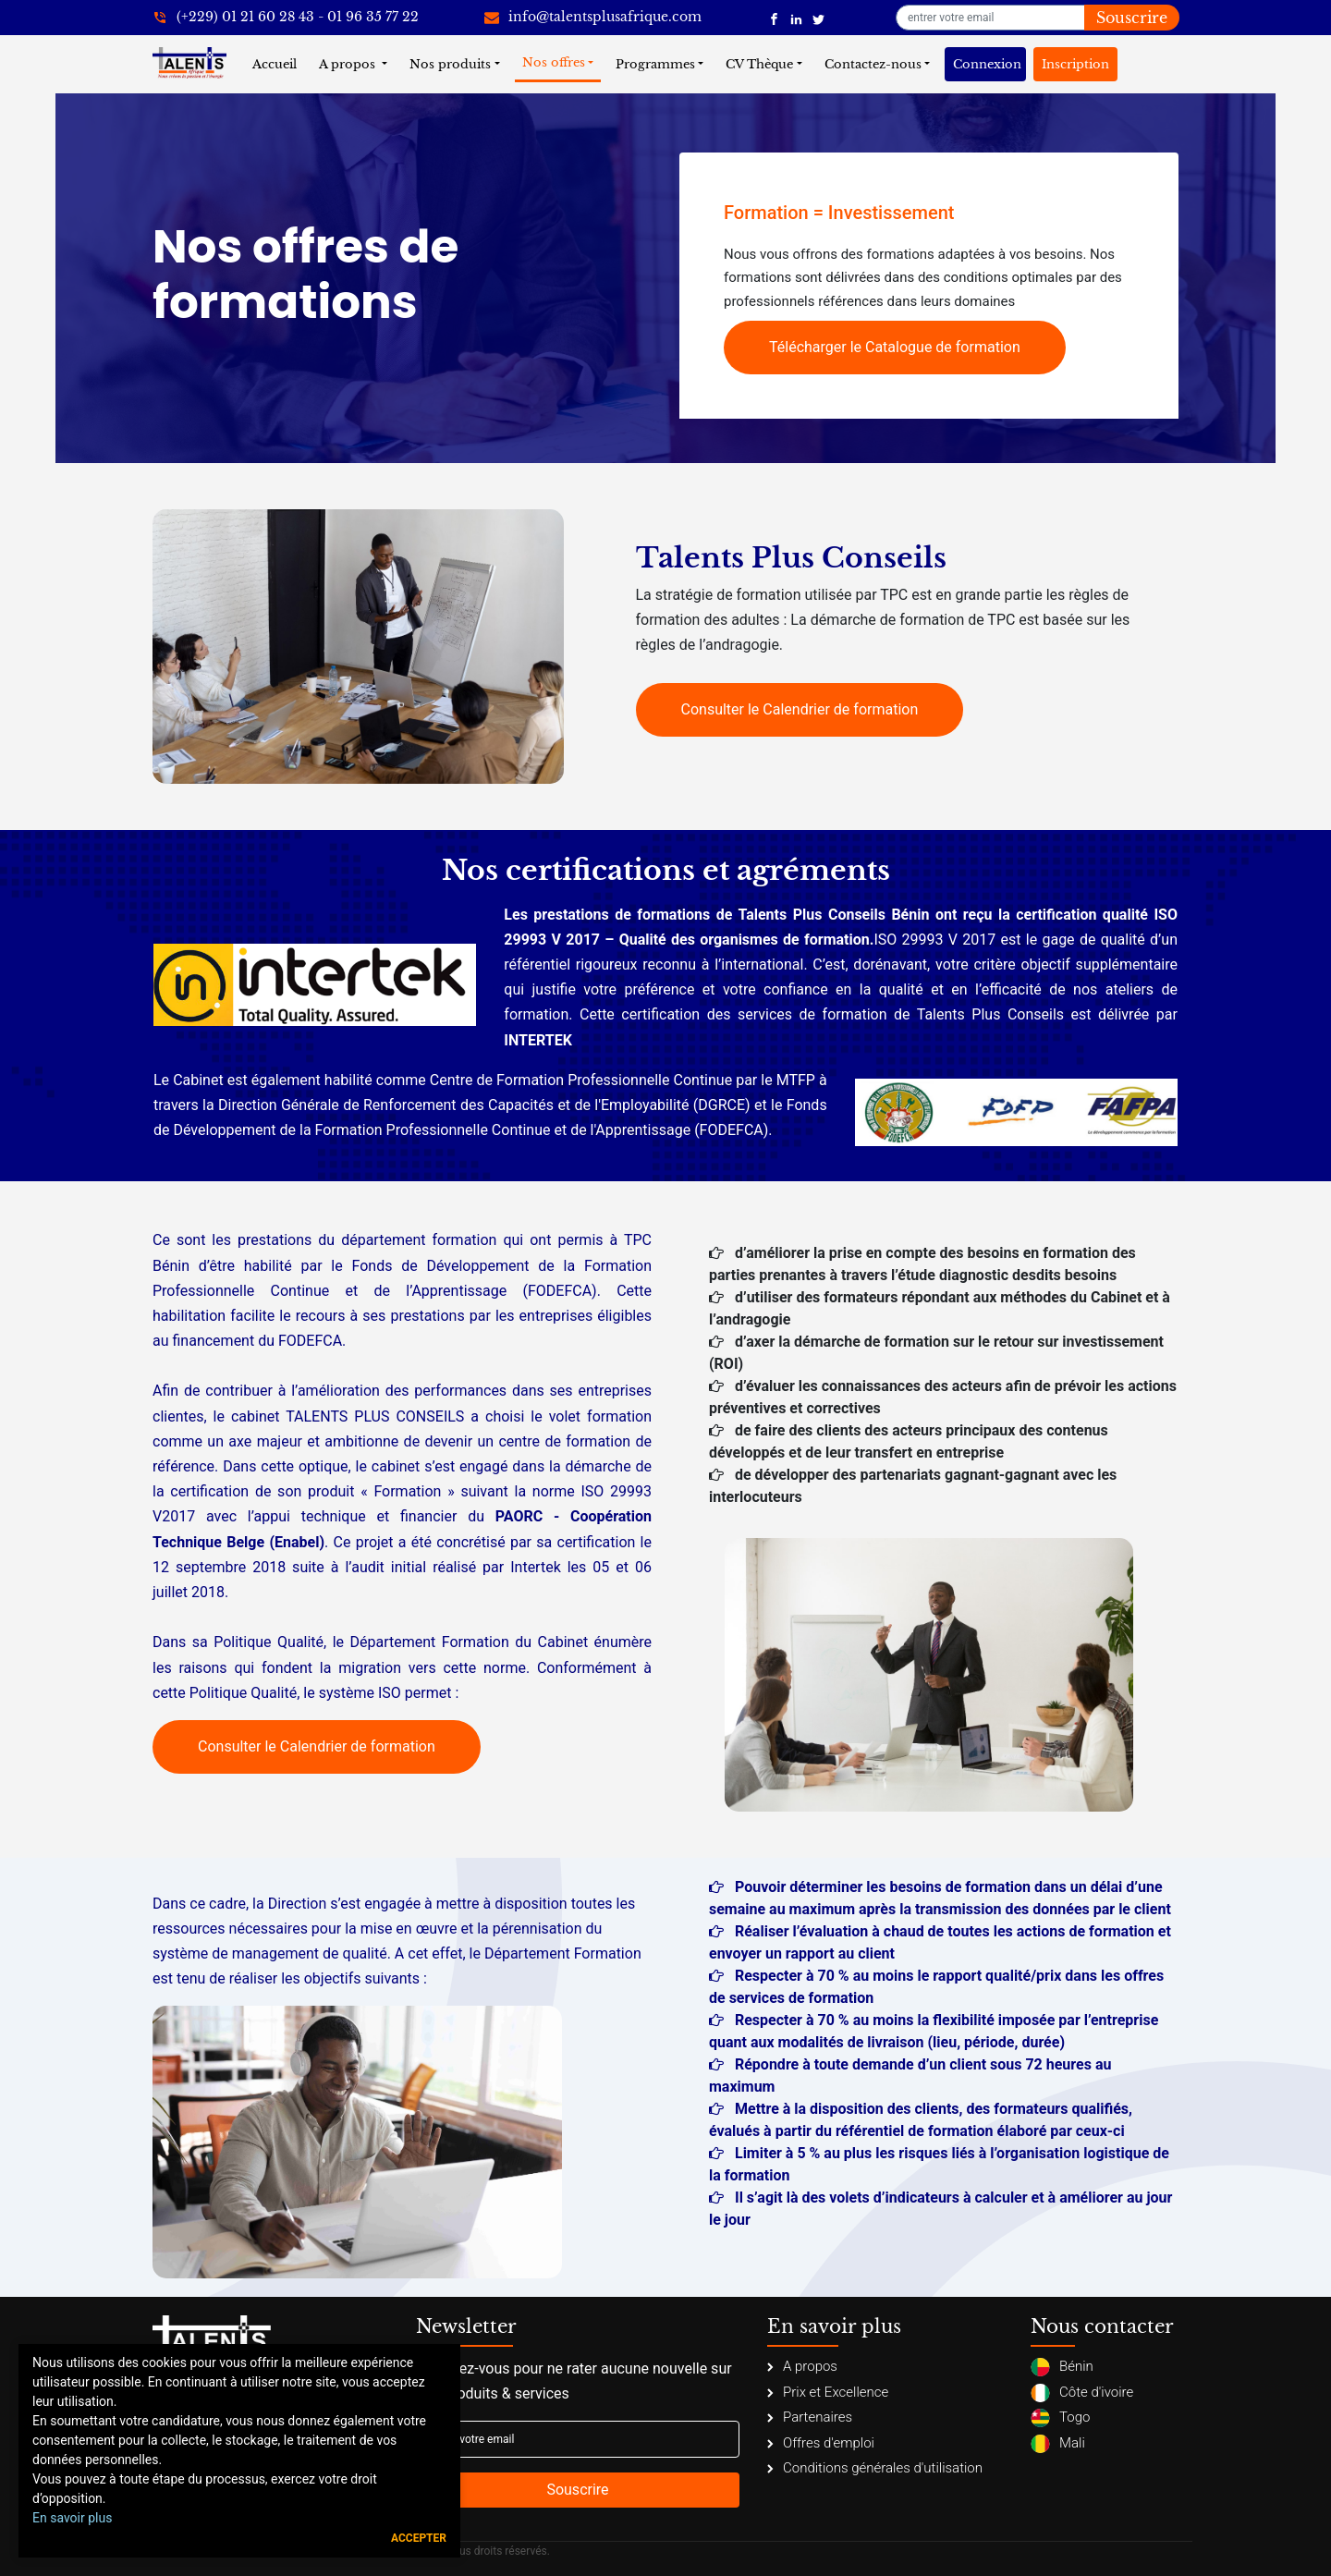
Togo (1060, 2418)
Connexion (987, 64)
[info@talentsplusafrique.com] (593, 17)
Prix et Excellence (827, 2392)
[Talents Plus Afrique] (774, 17)
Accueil (278, 63)
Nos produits (450, 64)
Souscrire (1131, 17)
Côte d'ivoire (1082, 2393)
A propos (349, 64)
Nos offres (553, 62)
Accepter (418, 2538)
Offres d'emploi (820, 2443)
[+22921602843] (286, 17)
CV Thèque (759, 64)
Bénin (1062, 2367)
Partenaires (809, 2417)
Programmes (655, 64)
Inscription (1075, 64)
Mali (1058, 2444)
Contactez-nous (873, 64)
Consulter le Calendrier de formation (800, 709)
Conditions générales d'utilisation (875, 2468)
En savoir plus (72, 2517)
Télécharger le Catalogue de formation (894, 347)
